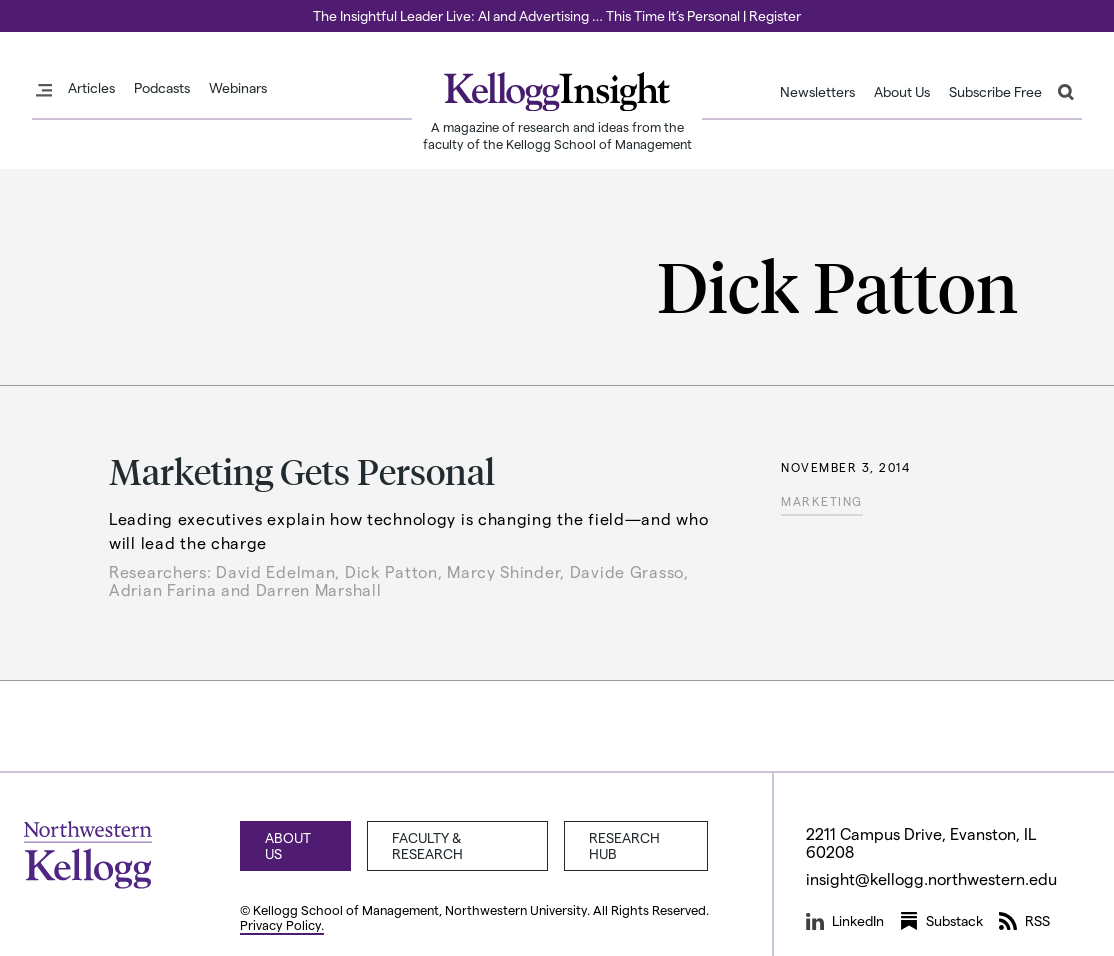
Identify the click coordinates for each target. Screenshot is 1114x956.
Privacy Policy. (282, 924)
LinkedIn (845, 921)
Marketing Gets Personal (302, 470)
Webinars (238, 88)
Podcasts (162, 88)
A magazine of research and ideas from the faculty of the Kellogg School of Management (557, 135)
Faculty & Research (427, 845)
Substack (941, 921)
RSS (1024, 921)
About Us (902, 92)
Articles (91, 88)
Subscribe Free (995, 92)
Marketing (822, 501)
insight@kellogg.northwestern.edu (932, 878)
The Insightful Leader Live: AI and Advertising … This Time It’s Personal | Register (557, 15)
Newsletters (817, 92)
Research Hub (624, 845)
